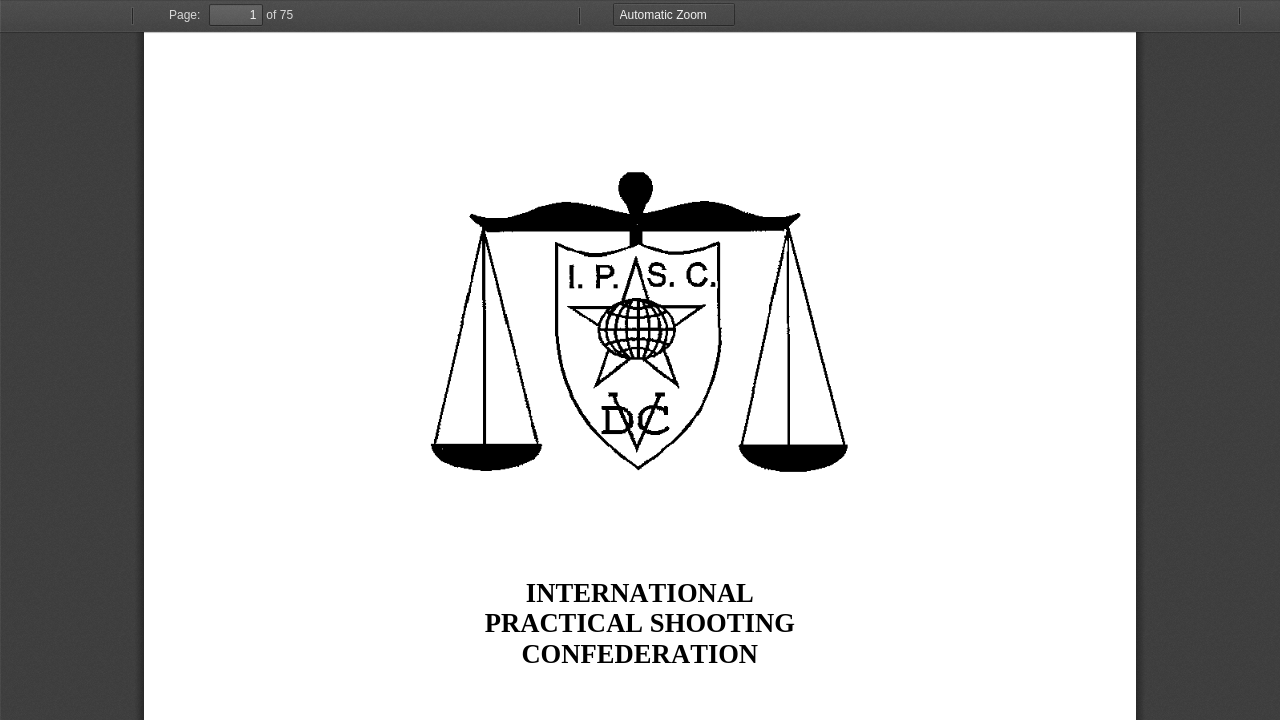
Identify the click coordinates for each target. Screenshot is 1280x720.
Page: (184, 15)
